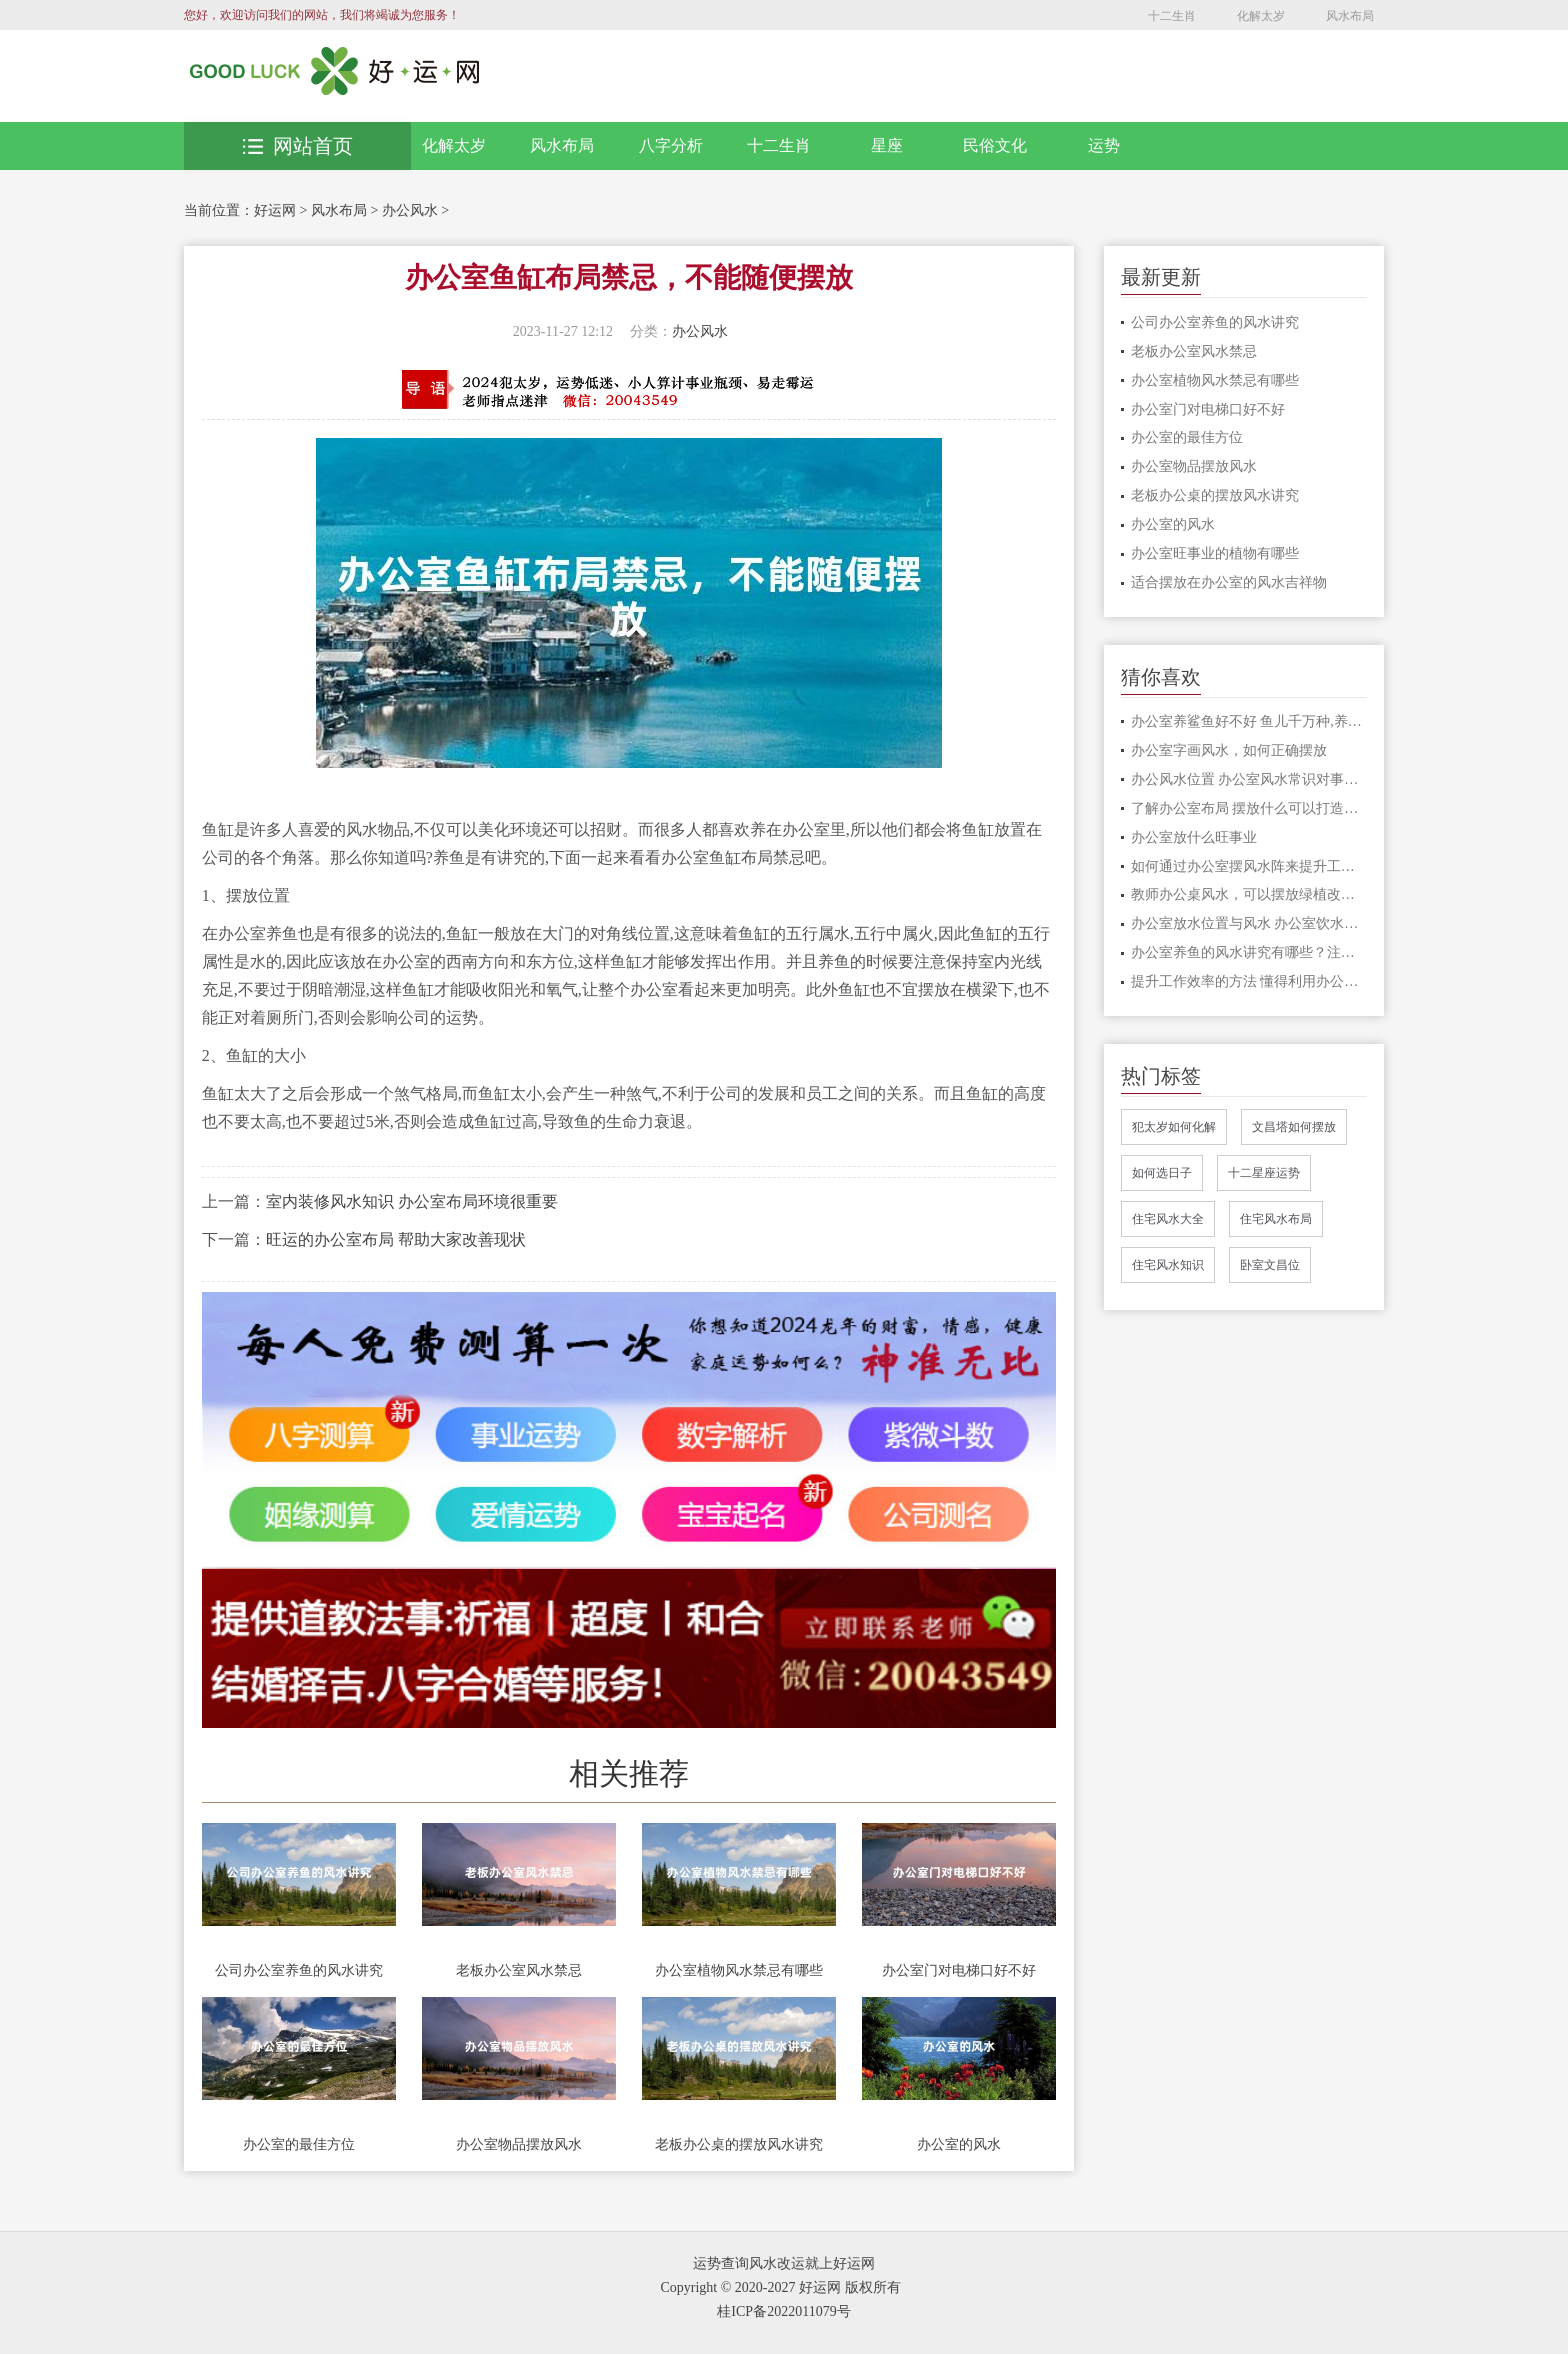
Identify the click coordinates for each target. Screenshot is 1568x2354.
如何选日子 (1162, 1173)
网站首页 (298, 146)
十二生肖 (1172, 16)
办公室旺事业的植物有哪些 (1215, 553)
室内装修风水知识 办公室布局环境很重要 (412, 1201)
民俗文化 (995, 145)
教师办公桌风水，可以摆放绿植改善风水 (1249, 894)
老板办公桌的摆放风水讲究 (739, 2144)
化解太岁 (1261, 16)
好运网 (275, 210)
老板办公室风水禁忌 (519, 1970)
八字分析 (671, 145)
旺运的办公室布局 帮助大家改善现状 (396, 1239)
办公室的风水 (959, 2144)
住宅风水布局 (1276, 1219)
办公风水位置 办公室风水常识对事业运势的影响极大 (1249, 779)
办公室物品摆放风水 (519, 2144)
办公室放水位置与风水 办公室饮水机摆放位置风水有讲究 (1249, 923)
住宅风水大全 (1168, 1219)
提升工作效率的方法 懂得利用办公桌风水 (1249, 981)
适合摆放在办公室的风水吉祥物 (1229, 582)
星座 (887, 145)
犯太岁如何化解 (1174, 1127)
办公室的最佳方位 (299, 2144)
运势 (1104, 145)
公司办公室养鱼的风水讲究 (299, 1970)
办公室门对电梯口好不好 (959, 1970)
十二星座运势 (1264, 1173)
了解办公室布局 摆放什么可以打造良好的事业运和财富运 (1249, 808)
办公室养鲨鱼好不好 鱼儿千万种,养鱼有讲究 (1249, 721)
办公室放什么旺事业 (1194, 837)
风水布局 (1350, 16)
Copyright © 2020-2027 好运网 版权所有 (780, 2287)
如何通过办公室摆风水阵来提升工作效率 (1249, 866)
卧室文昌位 (1270, 1265)
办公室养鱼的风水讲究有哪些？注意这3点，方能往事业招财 (1249, 952)
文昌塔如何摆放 (1294, 1127)
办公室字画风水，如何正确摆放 (1229, 750)
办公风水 (410, 210)
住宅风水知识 (1168, 1265)
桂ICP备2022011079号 (783, 2311)
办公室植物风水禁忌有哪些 (739, 1970)
